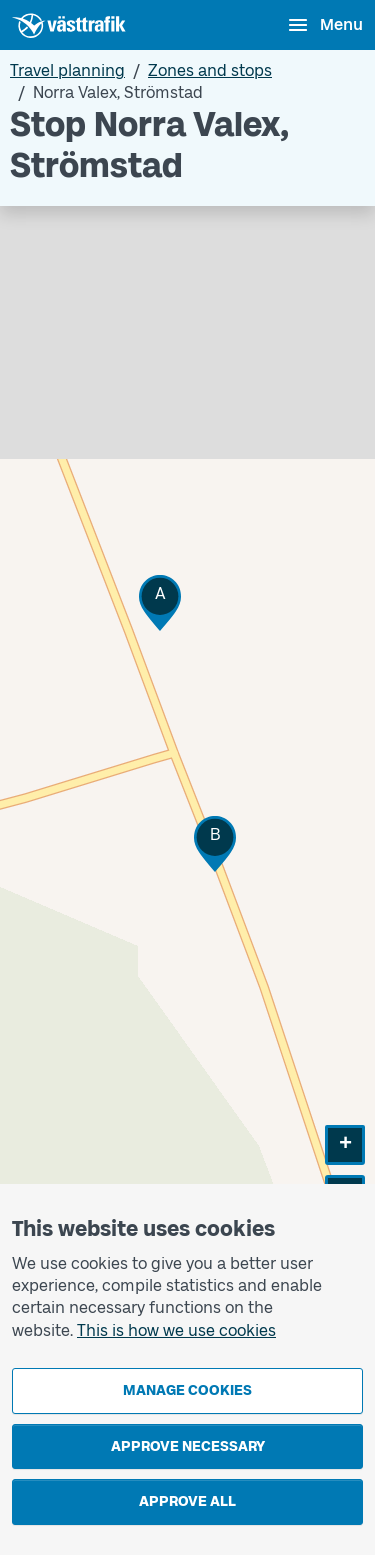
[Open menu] (324, 25)
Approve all (187, 1501)
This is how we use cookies (176, 1330)
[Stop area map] (187, 750)
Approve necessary (188, 1446)
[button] (160, 602)
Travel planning (67, 70)
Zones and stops (210, 70)
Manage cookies (187, 1390)
